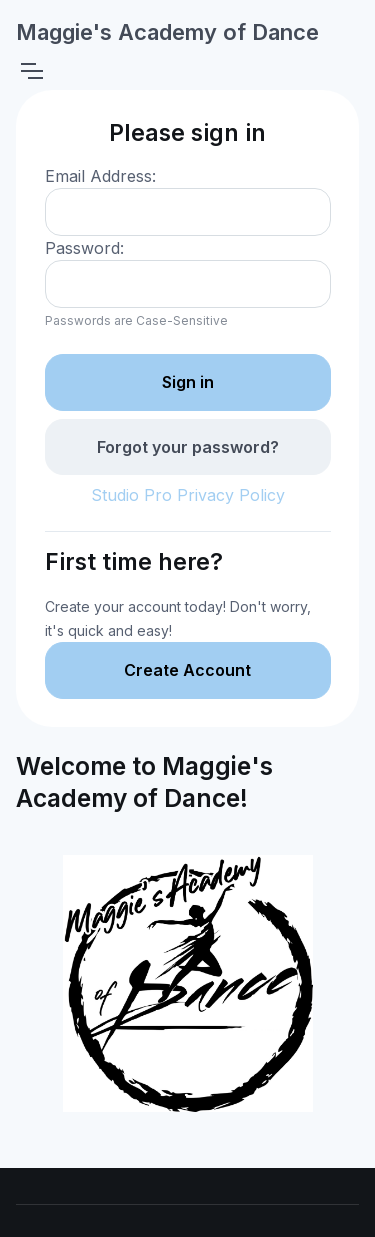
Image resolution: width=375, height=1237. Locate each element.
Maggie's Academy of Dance (167, 32)
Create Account (187, 670)
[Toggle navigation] (31, 71)
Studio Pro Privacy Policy (188, 495)
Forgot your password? (188, 447)
